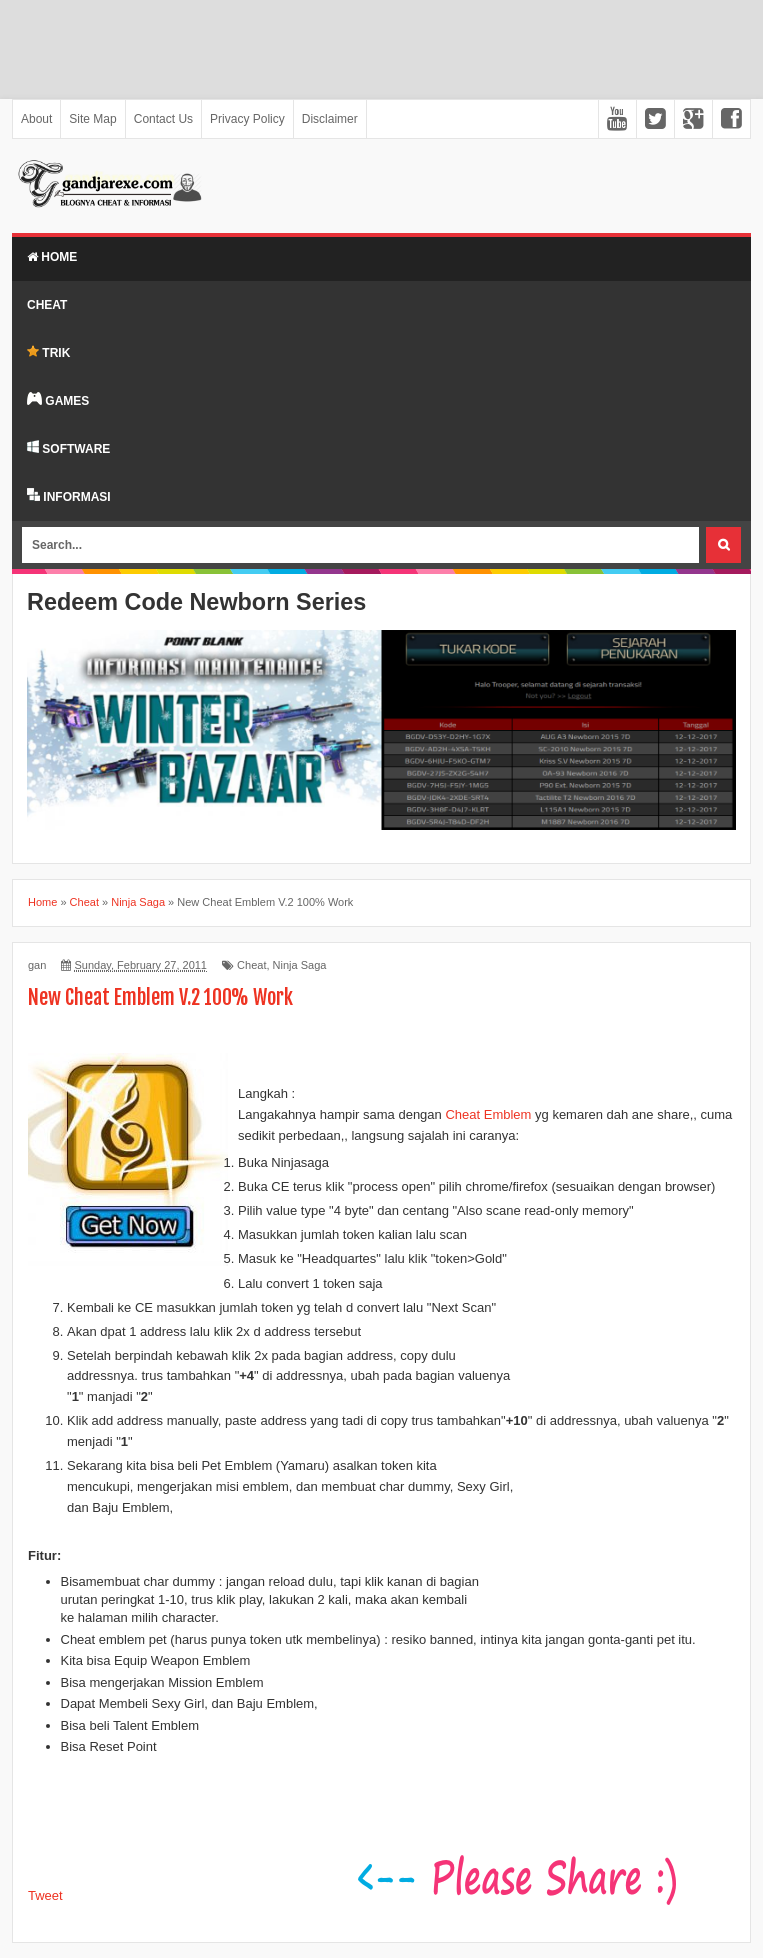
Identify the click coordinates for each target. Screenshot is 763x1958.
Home (52, 257)
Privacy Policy (247, 119)
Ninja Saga (300, 965)
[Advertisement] (381, 49)
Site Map (92, 119)
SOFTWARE (68, 448)
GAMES (58, 400)
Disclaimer (330, 119)
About (36, 119)
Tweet (45, 1895)
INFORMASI (69, 496)
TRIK (48, 352)
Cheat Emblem (488, 1114)
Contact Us (163, 119)
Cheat (47, 305)
